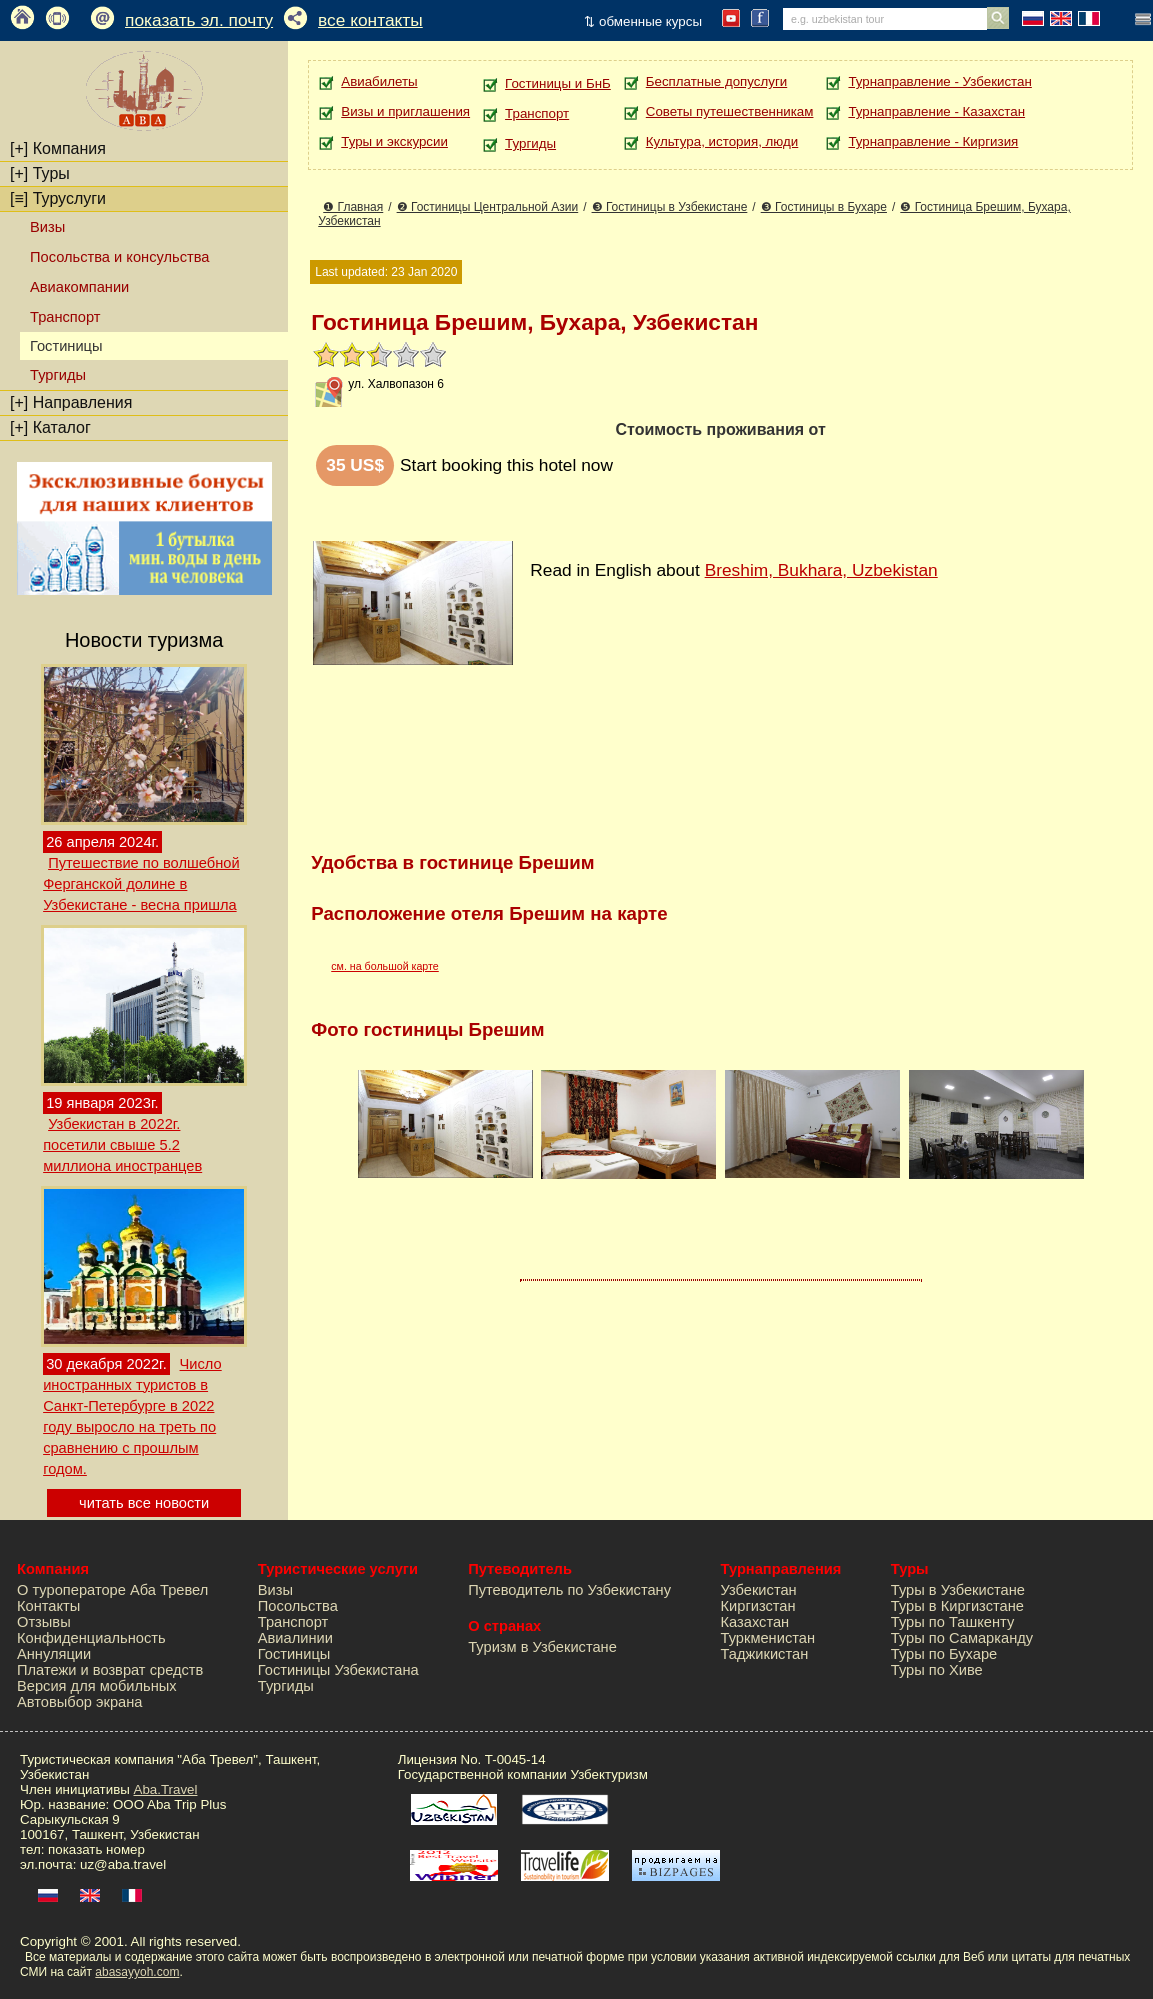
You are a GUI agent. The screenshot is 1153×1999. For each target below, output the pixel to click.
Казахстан (755, 1622)
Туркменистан (768, 1638)
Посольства (298, 1606)
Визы (47, 227)
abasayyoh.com (137, 1972)
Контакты (48, 1606)
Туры (40, 173)
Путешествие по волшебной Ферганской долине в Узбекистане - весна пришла (141, 884)
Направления (71, 402)
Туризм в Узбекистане (542, 1647)
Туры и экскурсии (394, 141)
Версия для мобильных (97, 1686)
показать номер (96, 1849)
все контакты (370, 20)
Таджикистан (765, 1654)
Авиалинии (295, 1638)
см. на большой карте (385, 966)
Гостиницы (294, 1654)
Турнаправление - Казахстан (936, 111)
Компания (58, 148)
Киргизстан (758, 1606)
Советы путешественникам (730, 111)
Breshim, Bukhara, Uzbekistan (821, 570)
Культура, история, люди (722, 141)
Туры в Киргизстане (957, 1606)
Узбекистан (759, 1590)
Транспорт (65, 317)
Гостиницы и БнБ (558, 83)
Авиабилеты (379, 81)
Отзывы (44, 1622)
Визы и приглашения (405, 111)
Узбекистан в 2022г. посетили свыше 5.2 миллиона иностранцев (122, 1145)
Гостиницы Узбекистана (338, 1670)
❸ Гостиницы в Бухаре (824, 207)
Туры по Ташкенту (952, 1622)
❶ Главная (353, 207)
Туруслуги (58, 198)
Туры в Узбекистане (958, 1590)
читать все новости (144, 1503)
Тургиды (58, 375)
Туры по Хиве (937, 1670)
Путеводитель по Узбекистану (569, 1590)
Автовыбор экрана (79, 1702)
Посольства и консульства (120, 257)
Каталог (50, 427)
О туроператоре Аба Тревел (112, 1590)
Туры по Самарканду (962, 1638)
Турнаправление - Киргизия (933, 141)
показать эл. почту (199, 20)
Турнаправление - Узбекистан (939, 81)
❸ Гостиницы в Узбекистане (670, 207)
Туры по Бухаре (944, 1654)
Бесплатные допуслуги (716, 81)
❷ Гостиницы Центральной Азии (488, 207)
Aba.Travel (166, 1789)
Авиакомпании (79, 287)
